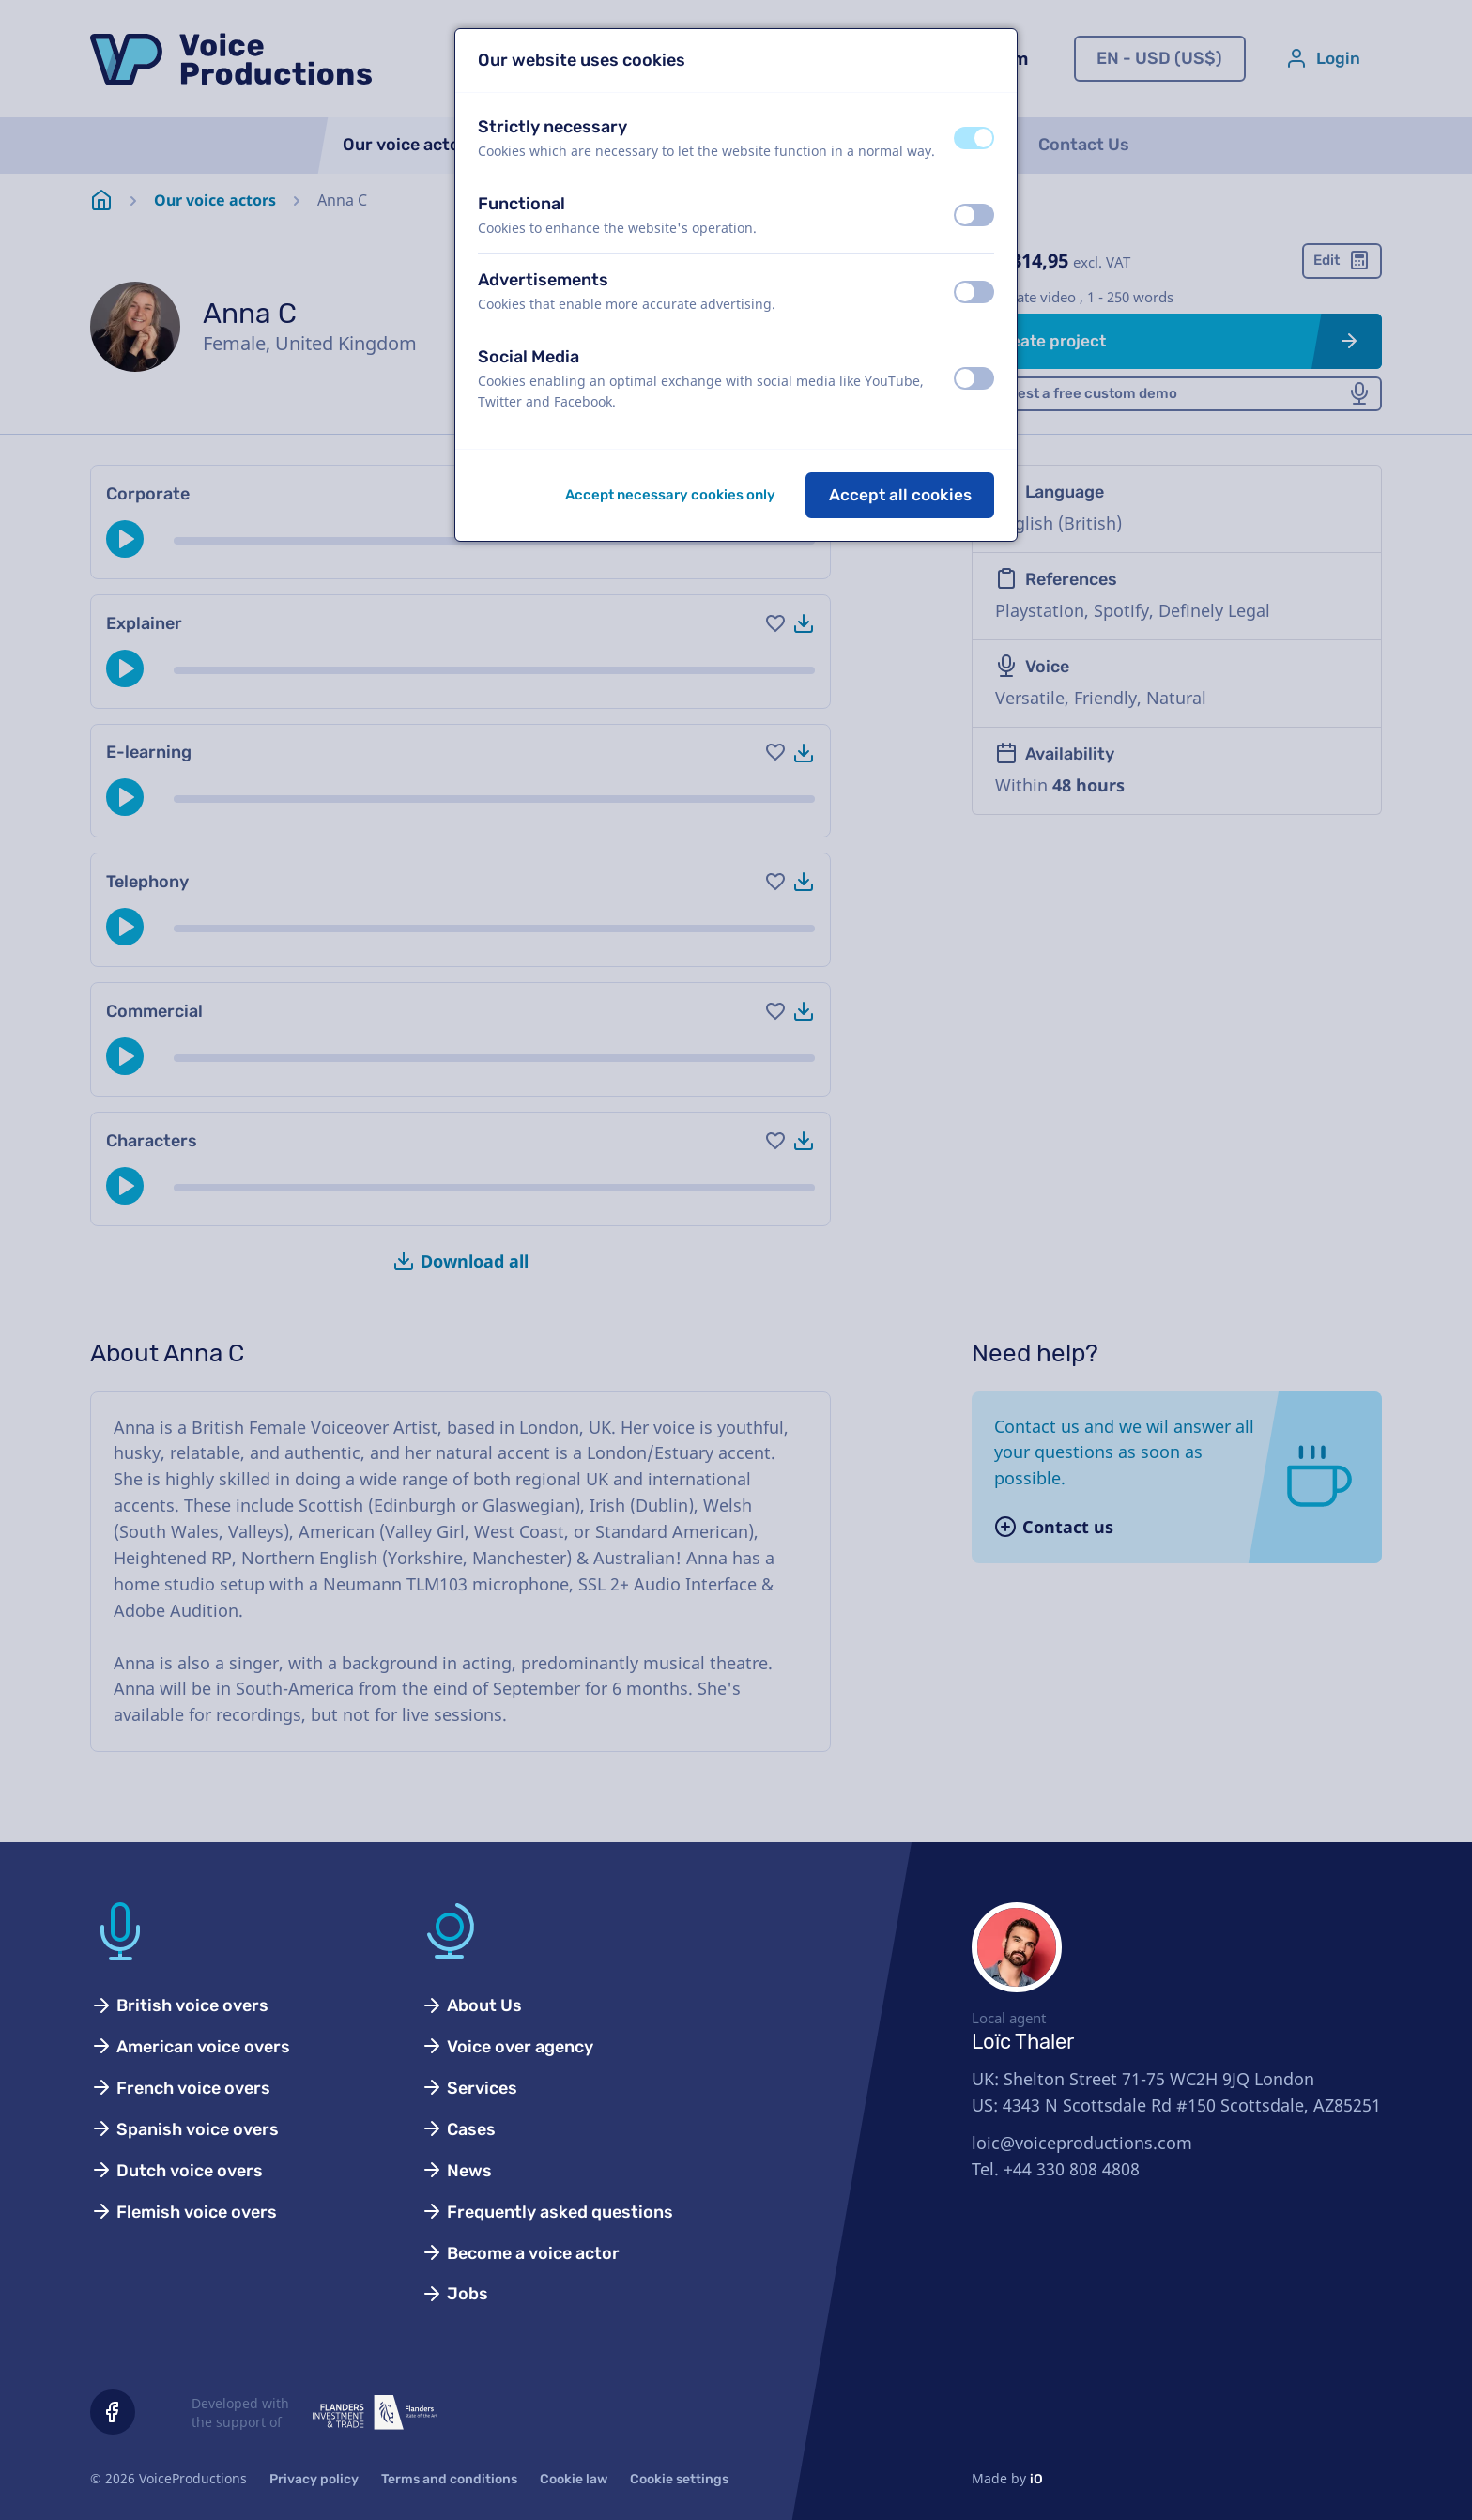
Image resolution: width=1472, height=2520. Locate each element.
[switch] (974, 138)
